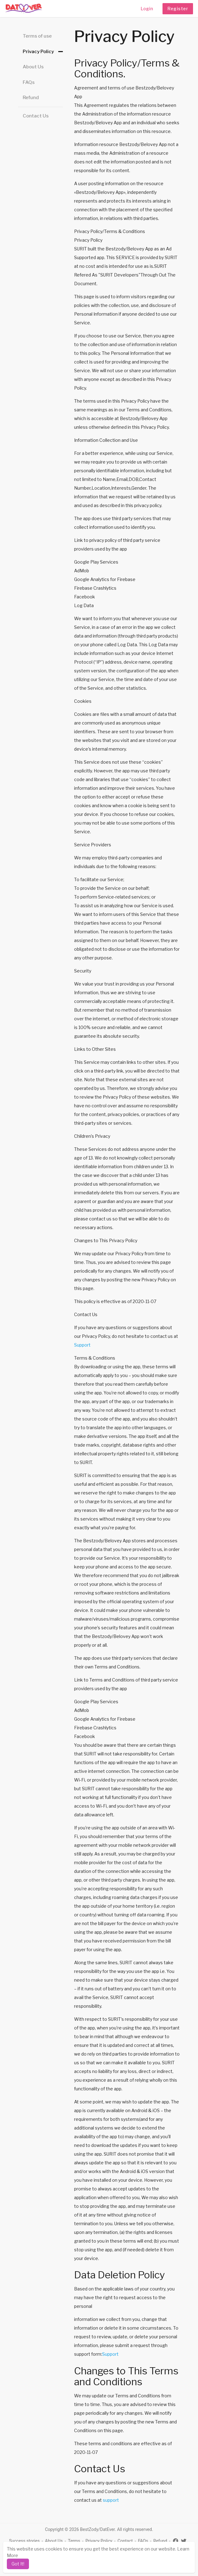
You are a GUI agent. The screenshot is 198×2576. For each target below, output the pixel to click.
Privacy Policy (38, 51)
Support (82, 1344)
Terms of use (37, 36)
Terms (74, 2540)
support (111, 2500)
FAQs (29, 82)
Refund (31, 97)
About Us (33, 67)
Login (147, 8)
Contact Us (36, 116)
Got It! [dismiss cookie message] (18, 2563)
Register (177, 8)
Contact (125, 2540)
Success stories (24, 2540)
